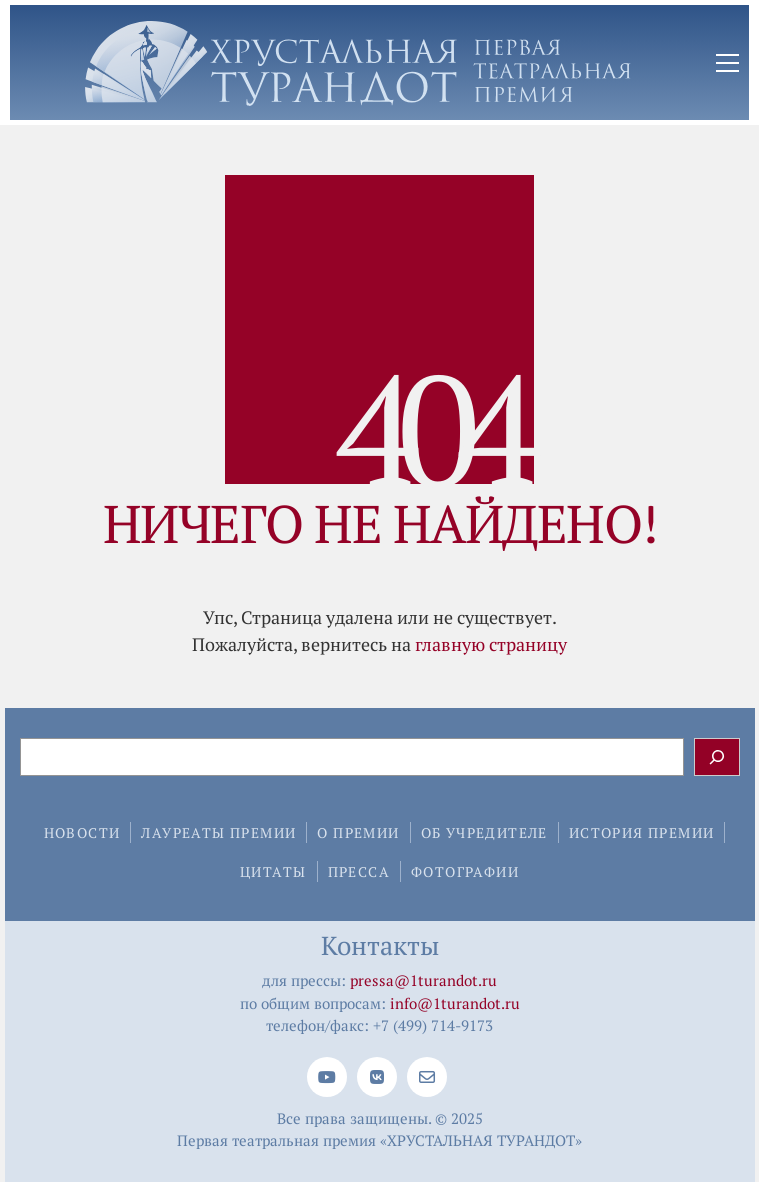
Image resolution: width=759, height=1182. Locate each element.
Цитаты (273, 871)
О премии (358, 832)
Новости (82, 832)
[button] (727, 63)
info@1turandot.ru (455, 1003)
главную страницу (491, 644)
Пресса (359, 871)
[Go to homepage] (358, 63)
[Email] (427, 1077)
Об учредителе (484, 832)
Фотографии (465, 871)
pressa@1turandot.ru (423, 980)
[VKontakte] (377, 1077)
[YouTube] (327, 1077)
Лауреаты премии (218, 832)
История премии (642, 832)
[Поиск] (717, 757)
